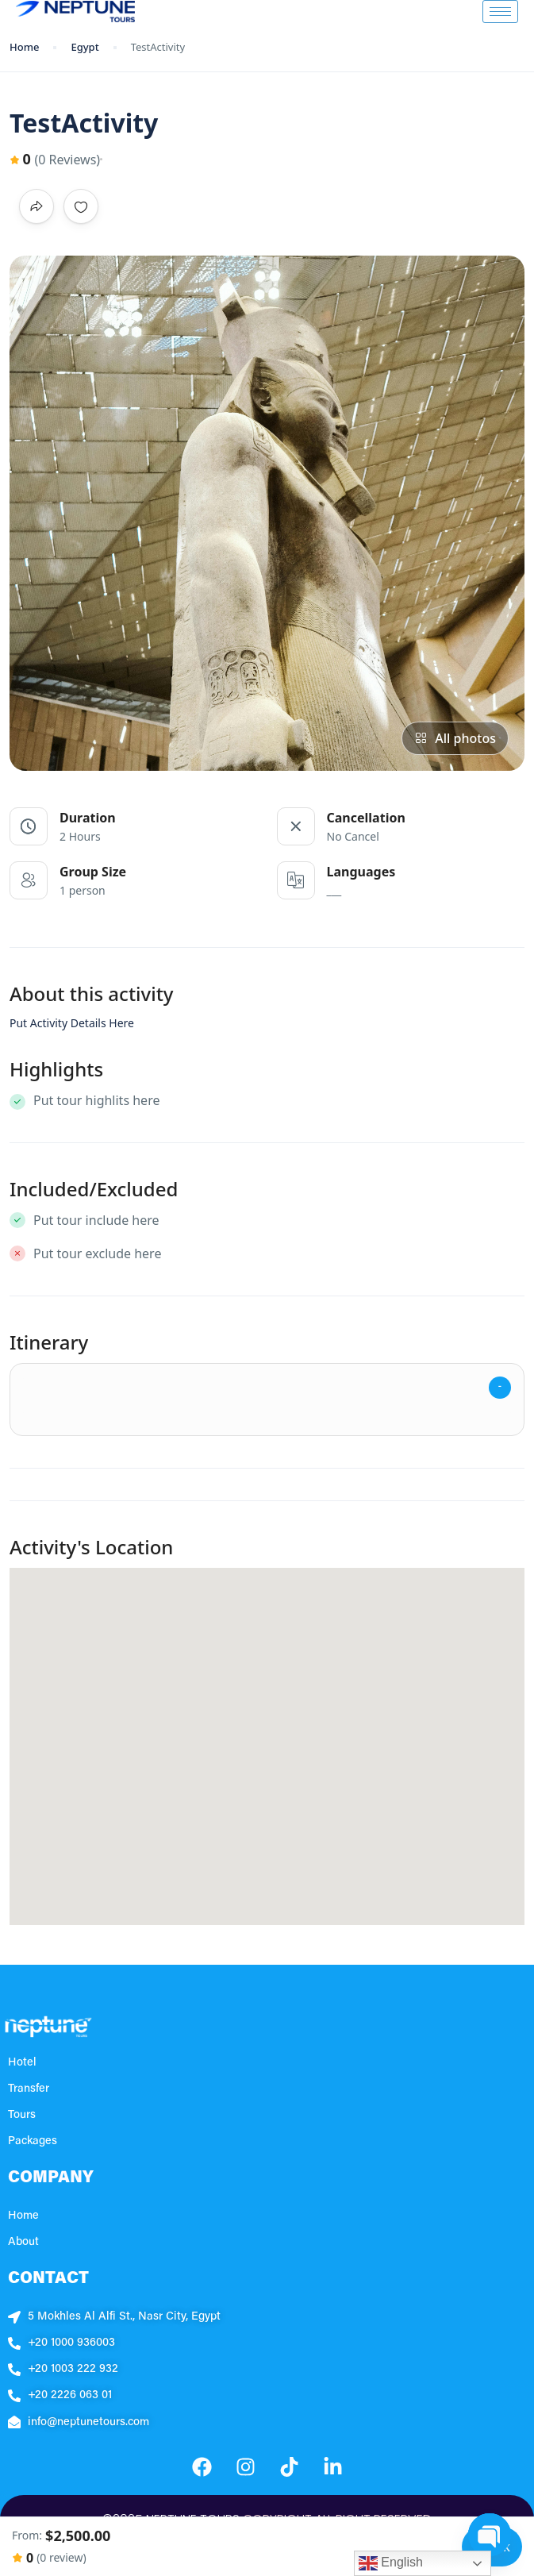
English (391, 2563)
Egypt (84, 47)
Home (24, 47)
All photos (455, 738)
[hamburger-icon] (500, 11)
